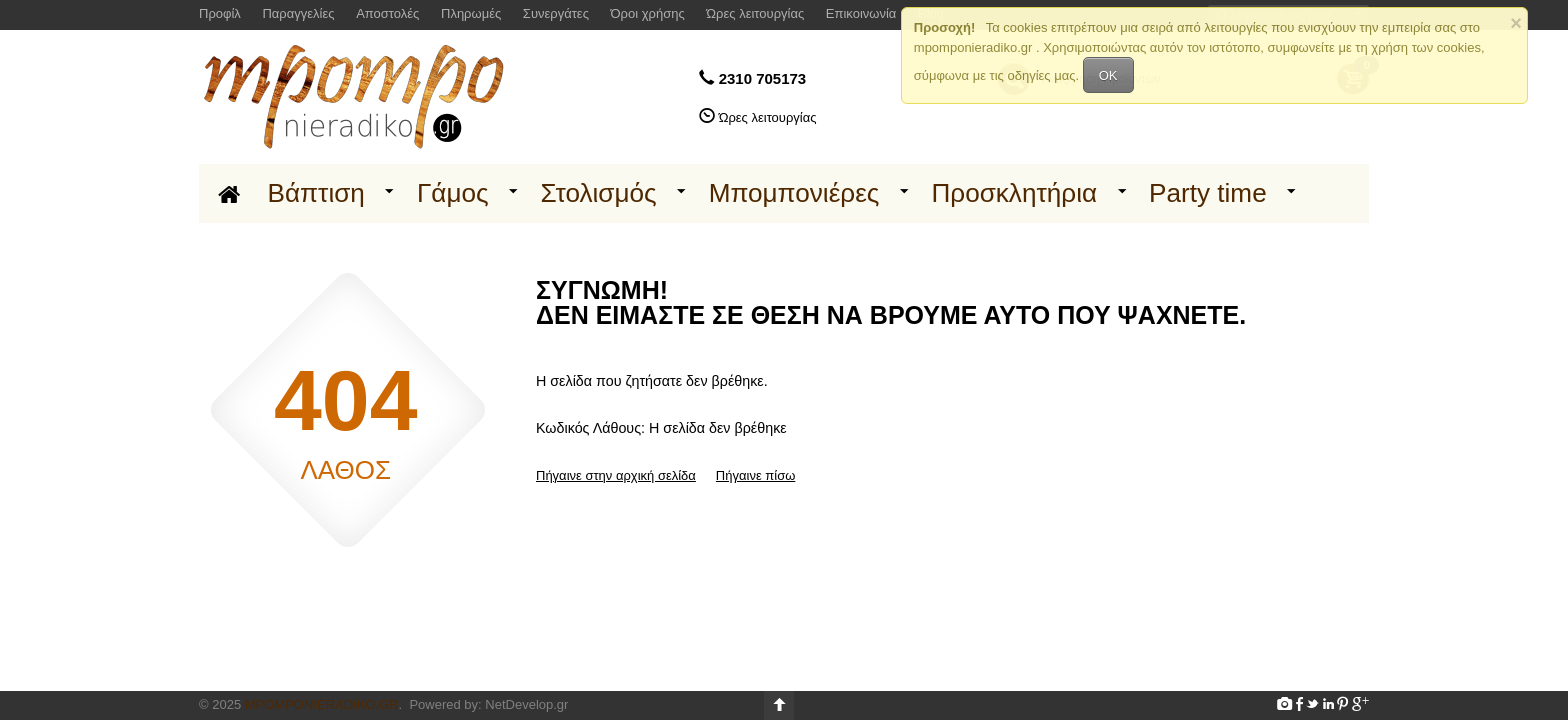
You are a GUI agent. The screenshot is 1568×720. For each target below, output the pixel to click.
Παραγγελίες (298, 13)
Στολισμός (599, 193)
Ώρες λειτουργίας (755, 13)
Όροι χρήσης (648, 13)
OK (1108, 75)
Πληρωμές (471, 13)
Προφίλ (220, 13)
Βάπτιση (316, 193)
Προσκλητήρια (1014, 193)
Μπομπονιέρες (794, 193)
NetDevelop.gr (526, 704)
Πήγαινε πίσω (755, 475)
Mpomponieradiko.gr (322, 704)
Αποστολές (387, 13)
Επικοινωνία (861, 13)
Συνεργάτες (556, 13)
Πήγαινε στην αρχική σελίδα (616, 475)
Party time (1208, 193)
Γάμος (453, 193)
